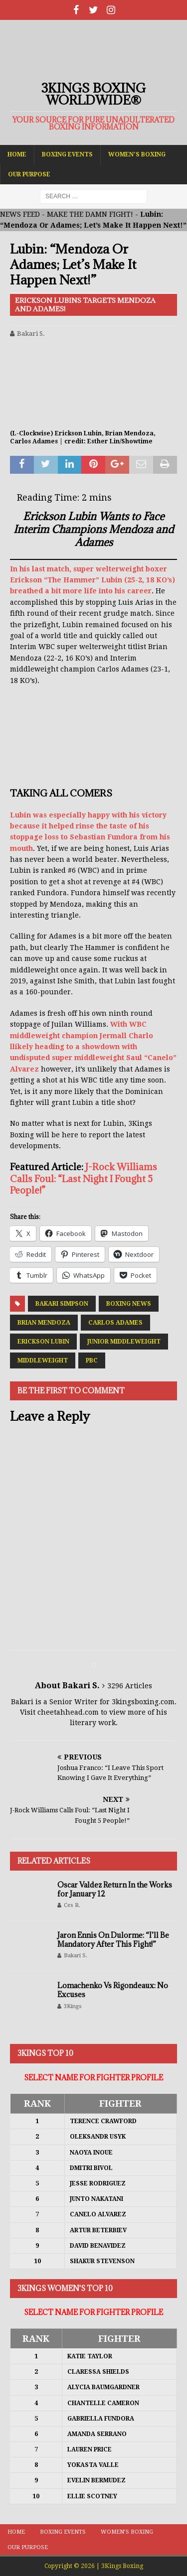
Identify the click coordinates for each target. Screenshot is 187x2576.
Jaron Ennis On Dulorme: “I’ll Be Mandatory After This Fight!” (113, 1939)
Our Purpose (29, 174)
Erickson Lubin (43, 1341)
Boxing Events (67, 154)
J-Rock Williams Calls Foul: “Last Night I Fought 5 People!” (83, 1178)
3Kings (73, 2006)
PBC (92, 1360)
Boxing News (128, 1303)
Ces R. (72, 1905)
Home (16, 154)
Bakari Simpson (61, 1303)
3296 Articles (129, 1686)
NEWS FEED (20, 214)
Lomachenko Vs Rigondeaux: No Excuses (112, 1990)
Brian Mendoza (43, 1322)
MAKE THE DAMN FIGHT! (90, 214)
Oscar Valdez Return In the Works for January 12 (114, 1889)
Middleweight (42, 1360)
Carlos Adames (115, 1322)
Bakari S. (31, 333)
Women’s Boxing (137, 154)
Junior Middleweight (124, 1341)
